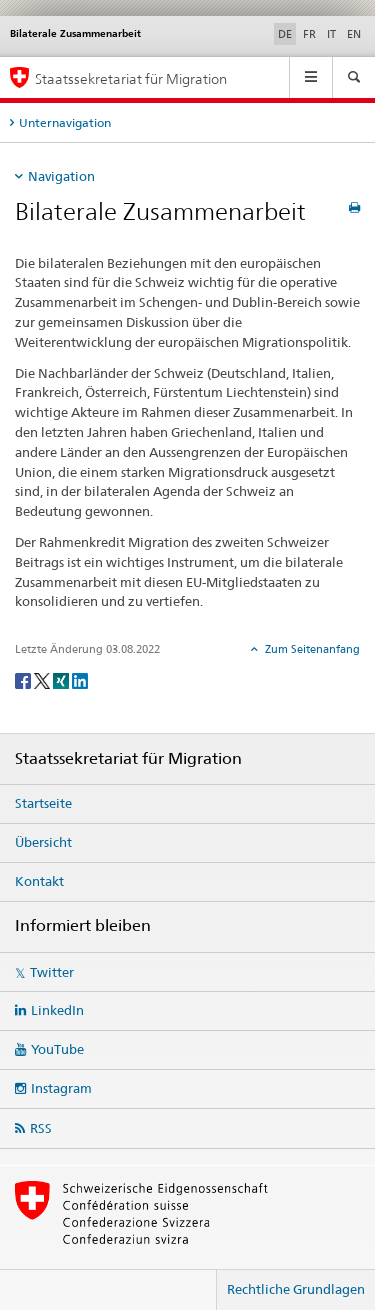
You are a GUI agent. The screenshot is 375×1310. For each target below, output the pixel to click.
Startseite (43, 803)
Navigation (61, 176)
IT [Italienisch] (331, 34)
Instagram (61, 1088)
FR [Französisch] (309, 34)
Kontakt (39, 881)
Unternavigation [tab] (65, 122)
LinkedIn (57, 1010)
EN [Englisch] (354, 34)
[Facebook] (24, 679)
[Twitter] (43, 679)
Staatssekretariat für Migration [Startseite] (131, 78)
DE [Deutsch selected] (285, 34)
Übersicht (43, 842)
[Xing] (62, 679)
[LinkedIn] (80, 679)
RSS (41, 1128)
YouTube (57, 1049)
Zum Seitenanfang (311, 649)
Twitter (52, 972)
